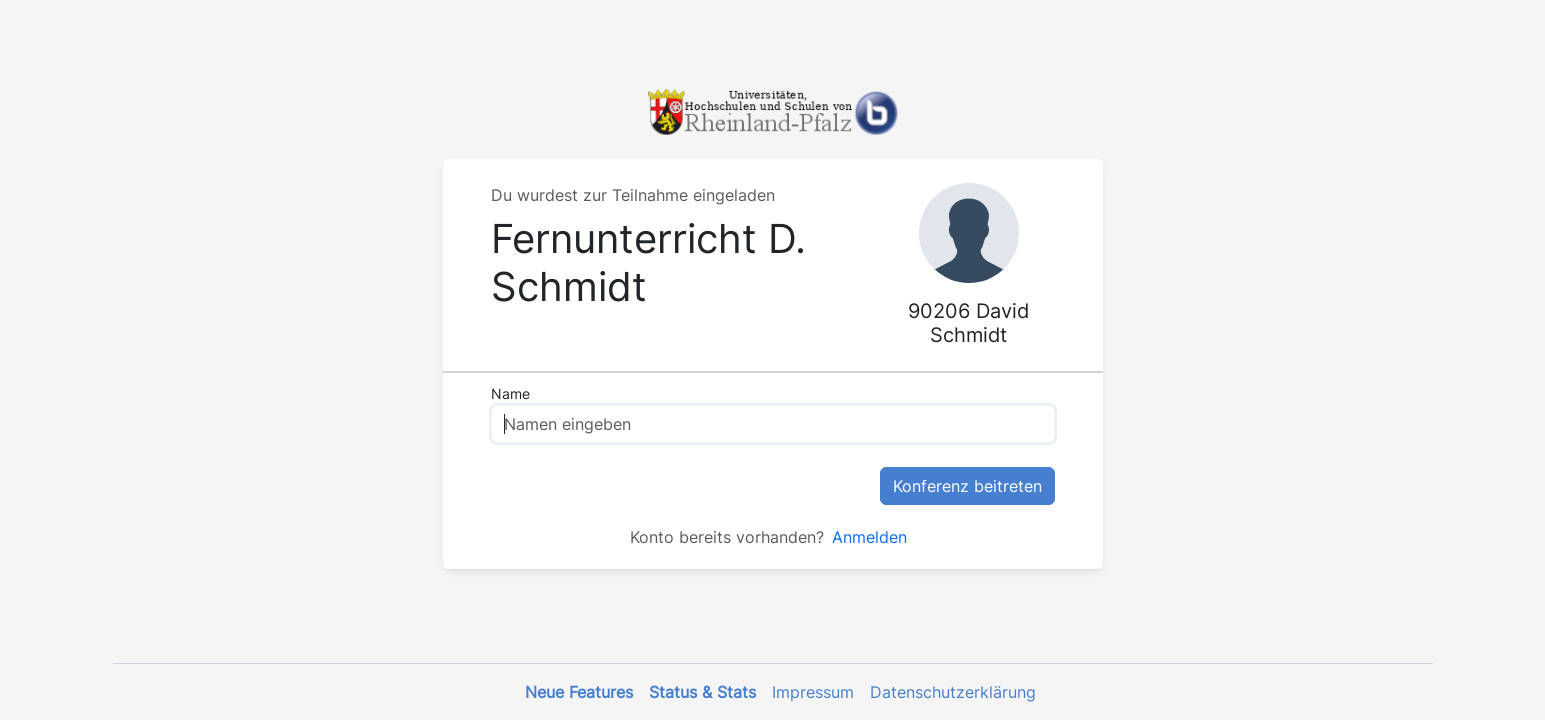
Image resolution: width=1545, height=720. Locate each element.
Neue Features (579, 692)
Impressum (813, 692)
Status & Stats (702, 692)
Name (510, 393)
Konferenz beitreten (967, 486)
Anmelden (869, 537)
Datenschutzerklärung (953, 692)
